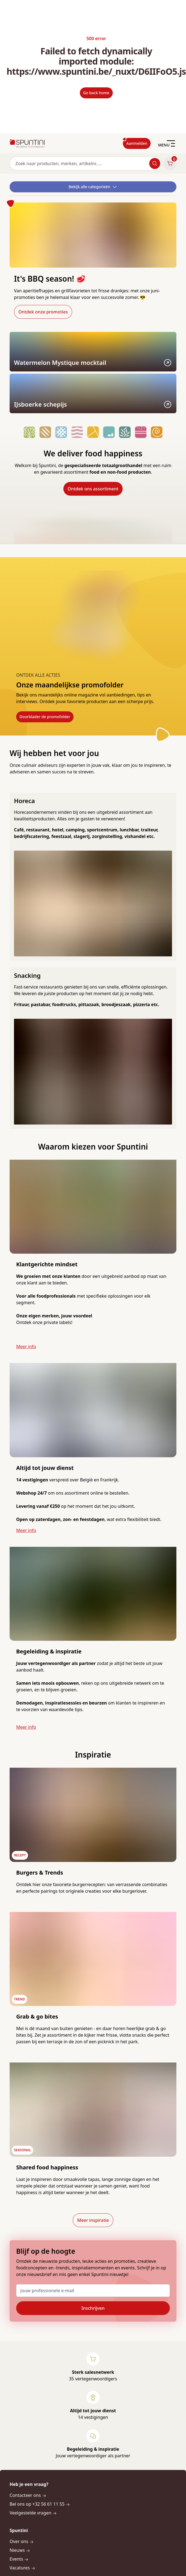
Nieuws (20, 2550)
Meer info (26, 1346)
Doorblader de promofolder (44, 716)
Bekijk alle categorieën (93, 187)
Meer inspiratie (93, 2220)
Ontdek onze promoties (43, 312)
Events (19, 2559)
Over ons (22, 2541)
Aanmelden (136, 143)
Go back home (96, 92)
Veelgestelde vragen (33, 2513)
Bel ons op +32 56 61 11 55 (40, 2504)
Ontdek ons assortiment (93, 489)
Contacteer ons (28, 2495)
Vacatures (22, 2568)
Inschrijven (93, 2308)
